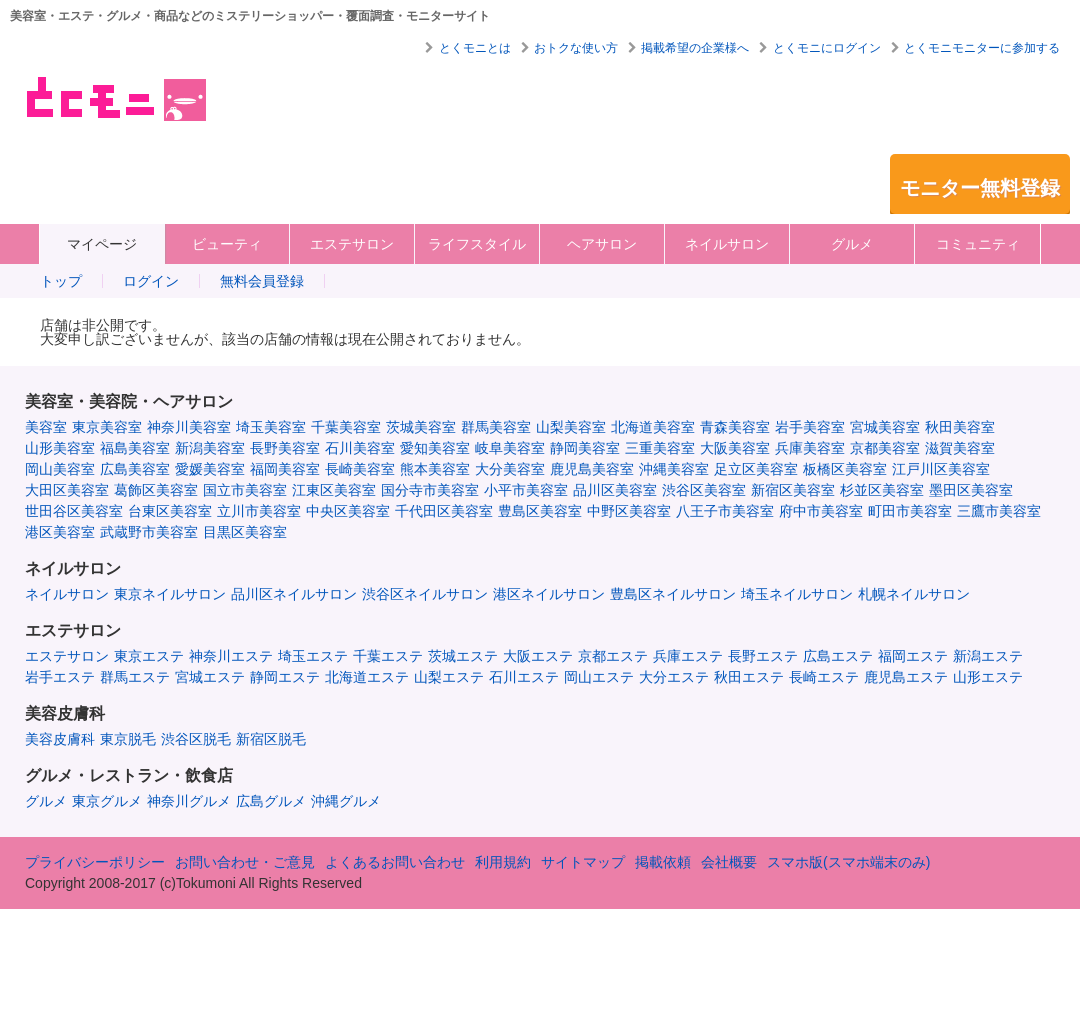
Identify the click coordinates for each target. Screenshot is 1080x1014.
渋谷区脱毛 (196, 739)
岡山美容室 (60, 469)
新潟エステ (988, 656)
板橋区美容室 (845, 469)
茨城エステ (463, 656)
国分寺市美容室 (430, 490)
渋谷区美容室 (704, 490)
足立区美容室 (756, 469)
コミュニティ (978, 244)
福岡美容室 (285, 469)
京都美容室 (885, 448)
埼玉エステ (313, 656)
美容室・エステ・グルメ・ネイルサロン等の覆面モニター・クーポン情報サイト (114, 98)
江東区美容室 (334, 490)
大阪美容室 (735, 448)
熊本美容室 (435, 469)
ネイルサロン (727, 244)
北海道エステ (367, 677)
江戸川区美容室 (941, 469)
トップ (61, 281)
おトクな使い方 (576, 48)
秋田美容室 (960, 427)
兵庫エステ (688, 656)
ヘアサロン (602, 244)
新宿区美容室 (793, 490)
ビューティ (227, 244)
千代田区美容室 (444, 511)
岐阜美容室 (510, 448)
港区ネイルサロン (549, 594)
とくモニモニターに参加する (982, 48)
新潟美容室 (210, 448)
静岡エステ (285, 677)
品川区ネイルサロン (294, 594)
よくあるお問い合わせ (395, 862)
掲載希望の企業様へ (695, 48)
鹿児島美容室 (592, 469)
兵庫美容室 (810, 448)
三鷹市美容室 (999, 511)
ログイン (151, 281)
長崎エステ (824, 677)
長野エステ (763, 656)
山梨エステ (449, 677)
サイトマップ (583, 862)
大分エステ (674, 677)
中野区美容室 (629, 511)
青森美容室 (735, 427)
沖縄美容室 (674, 469)
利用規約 (503, 862)
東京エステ (149, 656)
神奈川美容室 (189, 427)
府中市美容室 (821, 511)
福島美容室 (135, 448)
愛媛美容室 (210, 469)
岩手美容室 (810, 427)
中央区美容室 (348, 511)
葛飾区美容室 (156, 490)
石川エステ (524, 677)
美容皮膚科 (60, 739)
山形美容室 (60, 448)
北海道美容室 (653, 427)
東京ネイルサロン (170, 594)
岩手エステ (60, 677)
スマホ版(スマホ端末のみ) (848, 862)
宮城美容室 (885, 427)
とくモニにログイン (827, 48)
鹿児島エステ (906, 677)
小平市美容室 (526, 490)
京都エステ (613, 656)
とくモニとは (475, 48)
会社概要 (729, 862)
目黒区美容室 (245, 532)
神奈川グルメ (189, 801)
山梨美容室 (571, 427)
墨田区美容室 (971, 490)
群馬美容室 (496, 427)
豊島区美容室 (540, 511)
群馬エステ (135, 677)
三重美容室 (660, 448)
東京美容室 (107, 427)
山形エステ (988, 677)
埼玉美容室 (271, 427)
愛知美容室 (435, 448)
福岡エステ (913, 656)
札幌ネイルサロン (914, 594)
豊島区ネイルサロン (673, 594)
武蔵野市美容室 (149, 532)
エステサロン (352, 244)
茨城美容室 (421, 427)
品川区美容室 (615, 490)
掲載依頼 (663, 862)
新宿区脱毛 (271, 739)
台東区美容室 (170, 511)
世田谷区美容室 (74, 511)
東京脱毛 (128, 739)
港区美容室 (60, 532)
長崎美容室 (360, 469)
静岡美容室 (585, 448)
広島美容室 (135, 469)
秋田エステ (749, 677)
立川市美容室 (259, 511)
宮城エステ (210, 677)
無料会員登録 (262, 281)
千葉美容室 (346, 427)
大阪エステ (538, 656)
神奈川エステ (231, 656)
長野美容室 (285, 448)
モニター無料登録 (980, 188)
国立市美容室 (245, 490)
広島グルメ (271, 801)
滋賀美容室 (960, 448)
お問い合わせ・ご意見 (245, 862)
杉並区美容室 (882, 490)
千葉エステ (388, 656)
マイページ (102, 244)
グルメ (852, 244)
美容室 (46, 427)
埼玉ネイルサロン (797, 594)
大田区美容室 (67, 490)
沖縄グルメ (346, 801)
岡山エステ (599, 677)
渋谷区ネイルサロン (425, 594)
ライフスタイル (477, 244)
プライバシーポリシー (95, 862)
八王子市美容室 (725, 511)
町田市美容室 (910, 511)
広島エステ (838, 656)
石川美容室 (360, 448)
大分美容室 (510, 469)
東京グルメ (107, 801)
